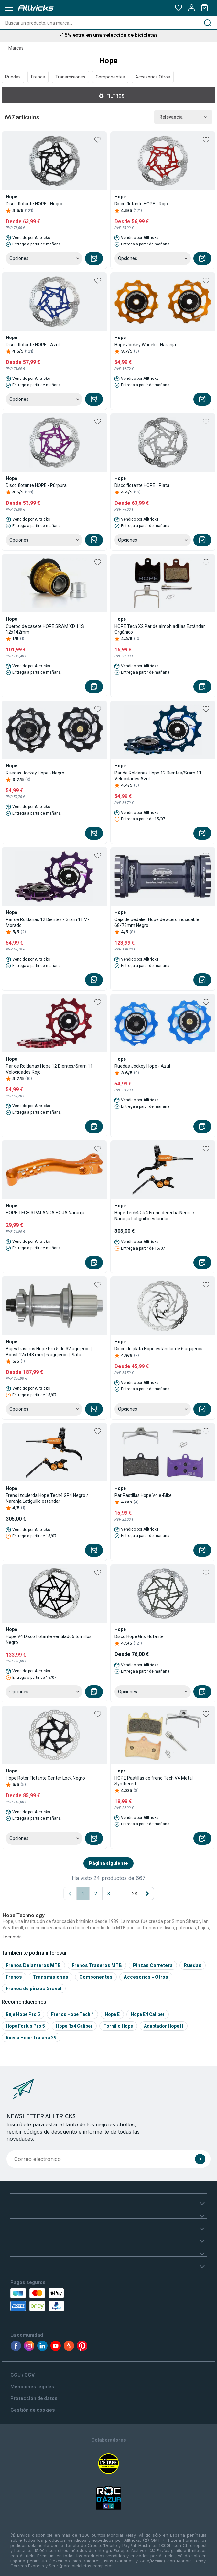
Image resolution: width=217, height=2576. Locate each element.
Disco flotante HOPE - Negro (34, 203)
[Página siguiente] (147, 1893)
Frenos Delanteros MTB (33, 1965)
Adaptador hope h (163, 2026)
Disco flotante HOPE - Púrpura (36, 485)
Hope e (112, 2014)
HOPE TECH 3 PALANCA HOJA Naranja (45, 1212)
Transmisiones (70, 76)
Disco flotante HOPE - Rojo (141, 203)
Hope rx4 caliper (74, 2026)
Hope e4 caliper (148, 2014)
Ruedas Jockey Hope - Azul (142, 1066)
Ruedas (13, 76)
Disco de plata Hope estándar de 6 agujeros (158, 1348)
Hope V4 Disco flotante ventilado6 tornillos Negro (49, 1639)
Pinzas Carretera (153, 1965)
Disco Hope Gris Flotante (139, 1636)
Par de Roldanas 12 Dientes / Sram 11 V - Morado (48, 922)
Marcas (16, 48)
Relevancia (183, 117)
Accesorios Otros (152, 76)
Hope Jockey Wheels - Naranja (145, 344)
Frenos (38, 76)
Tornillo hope (118, 2026)
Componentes (110, 76)
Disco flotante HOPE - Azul (33, 344)
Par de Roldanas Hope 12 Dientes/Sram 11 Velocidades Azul (157, 775)
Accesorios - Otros (146, 1976)
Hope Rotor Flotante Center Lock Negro (45, 1778)
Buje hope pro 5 (23, 2014)
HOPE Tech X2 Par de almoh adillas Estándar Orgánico (159, 629)
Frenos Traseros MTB (97, 1965)
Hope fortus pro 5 (25, 2026)
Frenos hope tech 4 (72, 2014)
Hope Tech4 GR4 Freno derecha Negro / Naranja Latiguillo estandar (154, 1215)
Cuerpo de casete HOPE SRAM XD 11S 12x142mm (45, 629)
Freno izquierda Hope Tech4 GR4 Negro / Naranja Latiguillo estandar (47, 1498)
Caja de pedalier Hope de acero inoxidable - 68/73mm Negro (158, 922)
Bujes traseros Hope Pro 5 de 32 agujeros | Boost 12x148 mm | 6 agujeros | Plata (49, 1351)
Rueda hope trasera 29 (31, 2037)
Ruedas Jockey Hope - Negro (35, 772)
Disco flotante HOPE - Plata (141, 485)
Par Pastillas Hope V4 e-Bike (143, 1495)
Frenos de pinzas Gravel (33, 1988)
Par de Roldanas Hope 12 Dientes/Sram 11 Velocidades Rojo (49, 1069)
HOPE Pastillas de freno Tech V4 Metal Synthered (153, 1780)
